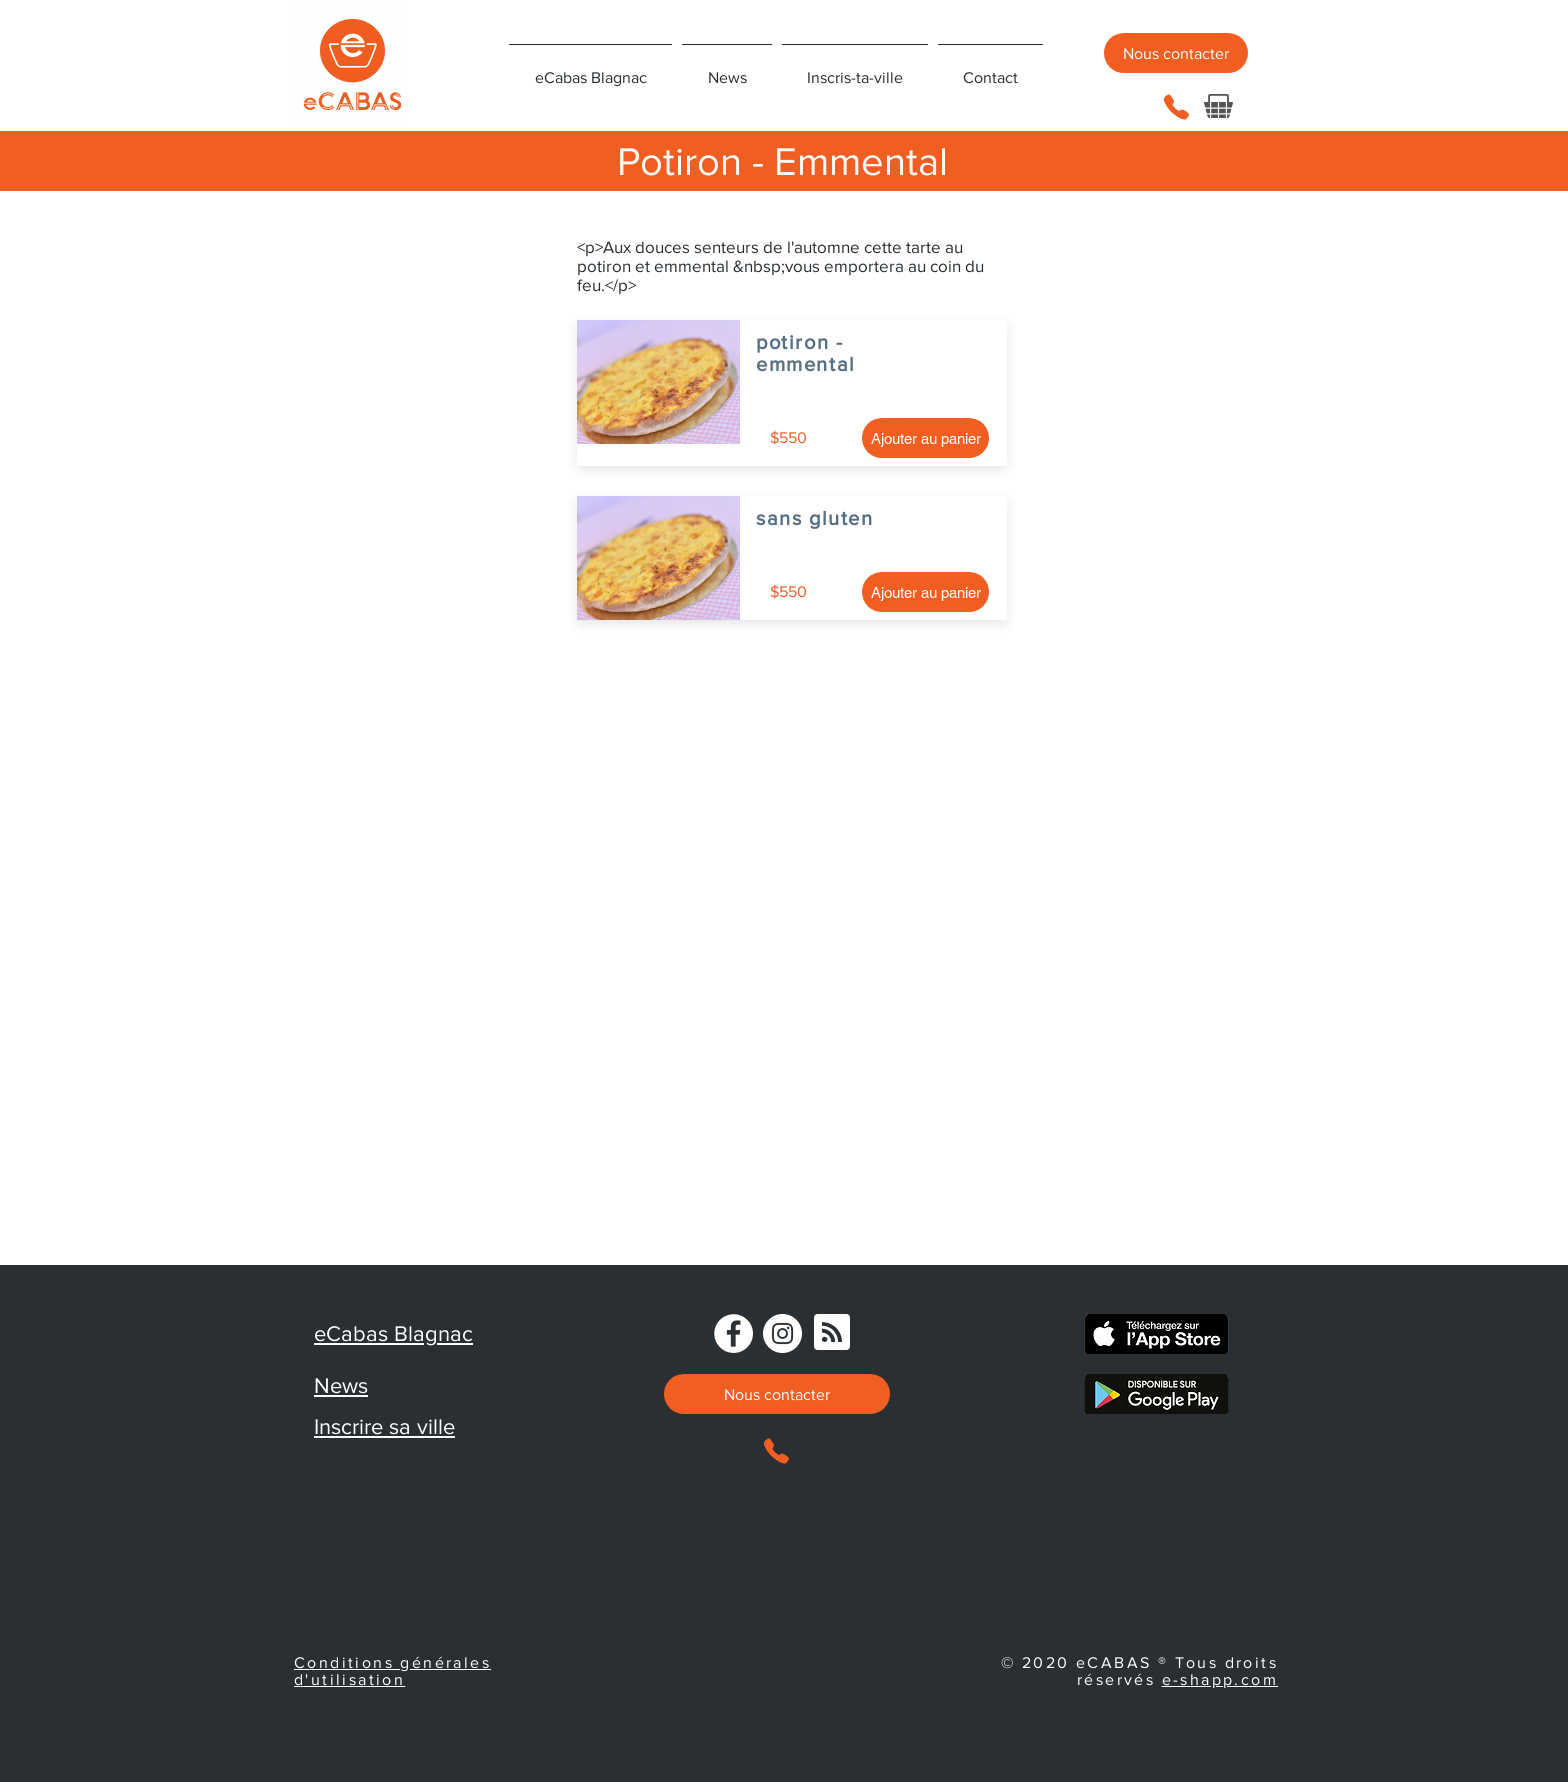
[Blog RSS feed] (832, 1333)
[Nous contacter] (1176, 53)
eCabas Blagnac (393, 1333)
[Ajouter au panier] (925, 438)
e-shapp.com (1220, 1679)
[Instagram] (782, 1333)
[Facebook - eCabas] (733, 1333)
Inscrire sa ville (384, 1426)
